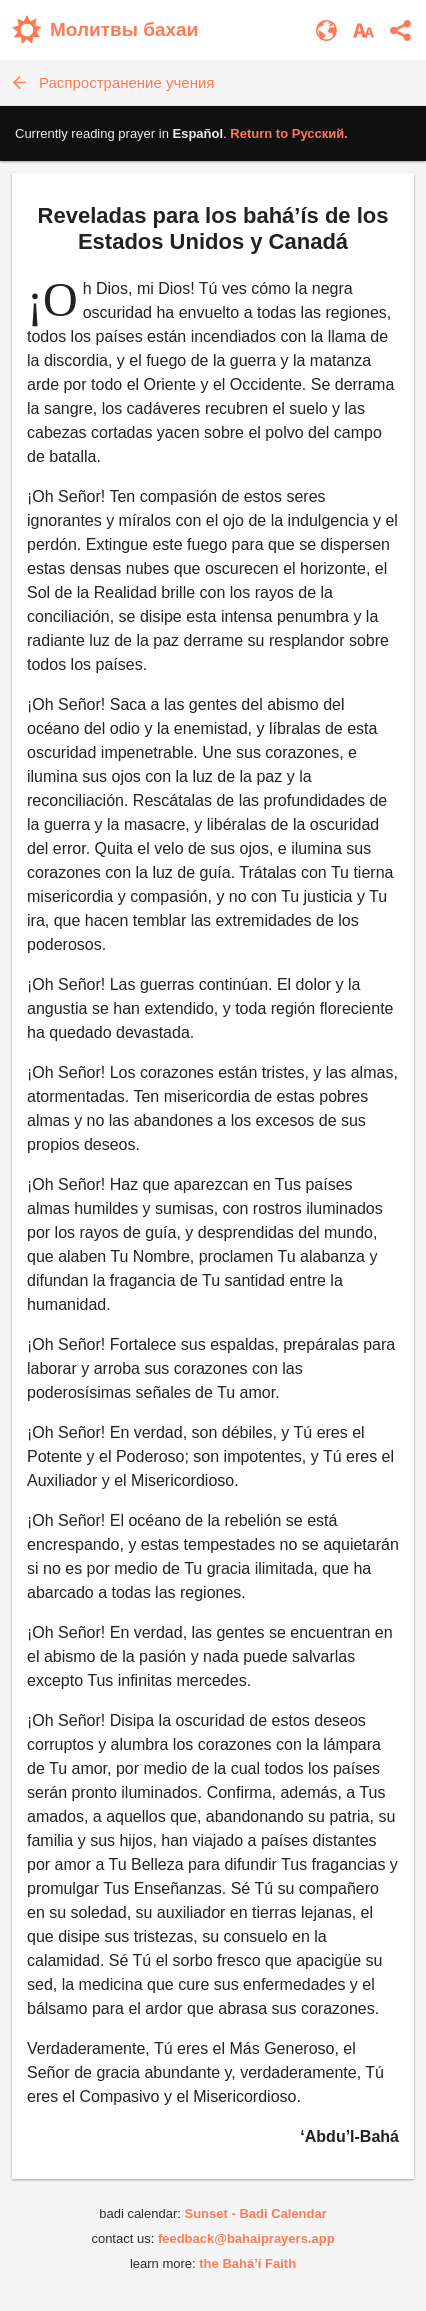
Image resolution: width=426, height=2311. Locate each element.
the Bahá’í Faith (247, 2263)
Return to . (289, 133)
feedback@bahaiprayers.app (246, 2238)
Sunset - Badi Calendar (255, 2213)
